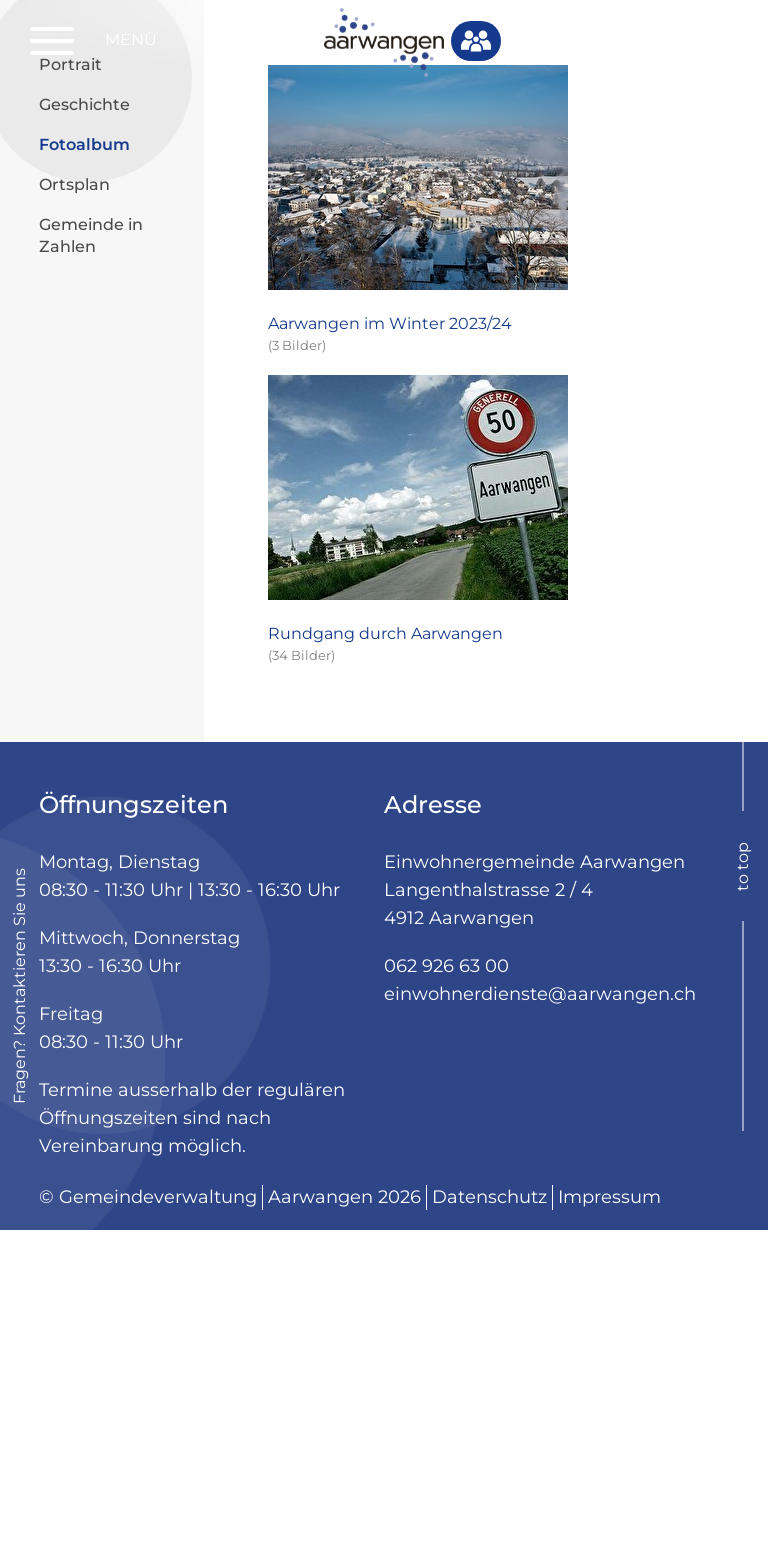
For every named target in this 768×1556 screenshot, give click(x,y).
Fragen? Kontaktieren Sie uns (19, 1312)
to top (742, 1191)
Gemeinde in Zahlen (91, 560)
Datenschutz (489, 1523)
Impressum (609, 1523)
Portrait (70, 389)
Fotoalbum (114, 468)
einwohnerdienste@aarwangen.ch (540, 1320)
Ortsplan (74, 509)
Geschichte (84, 429)
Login (670, 40)
